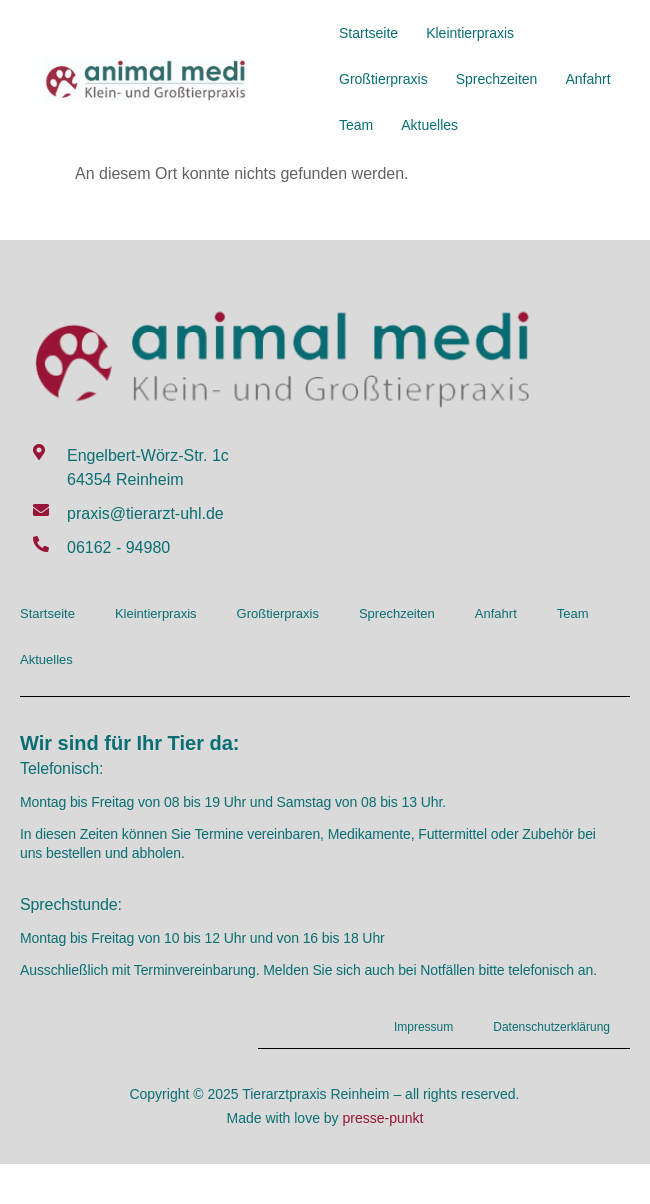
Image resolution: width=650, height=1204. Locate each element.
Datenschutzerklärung (551, 1027)
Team (356, 125)
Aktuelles (429, 125)
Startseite (368, 33)
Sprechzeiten (497, 79)
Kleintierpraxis (470, 33)
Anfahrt (587, 79)
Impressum (423, 1027)
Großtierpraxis (383, 79)
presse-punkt (383, 1118)
